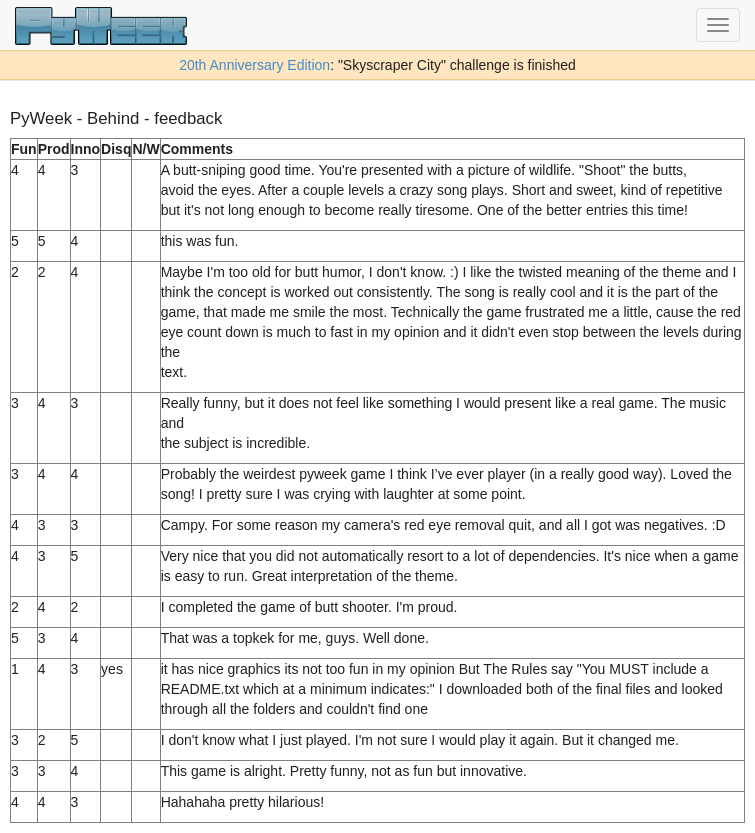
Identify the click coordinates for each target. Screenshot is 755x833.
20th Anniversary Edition (254, 65)
